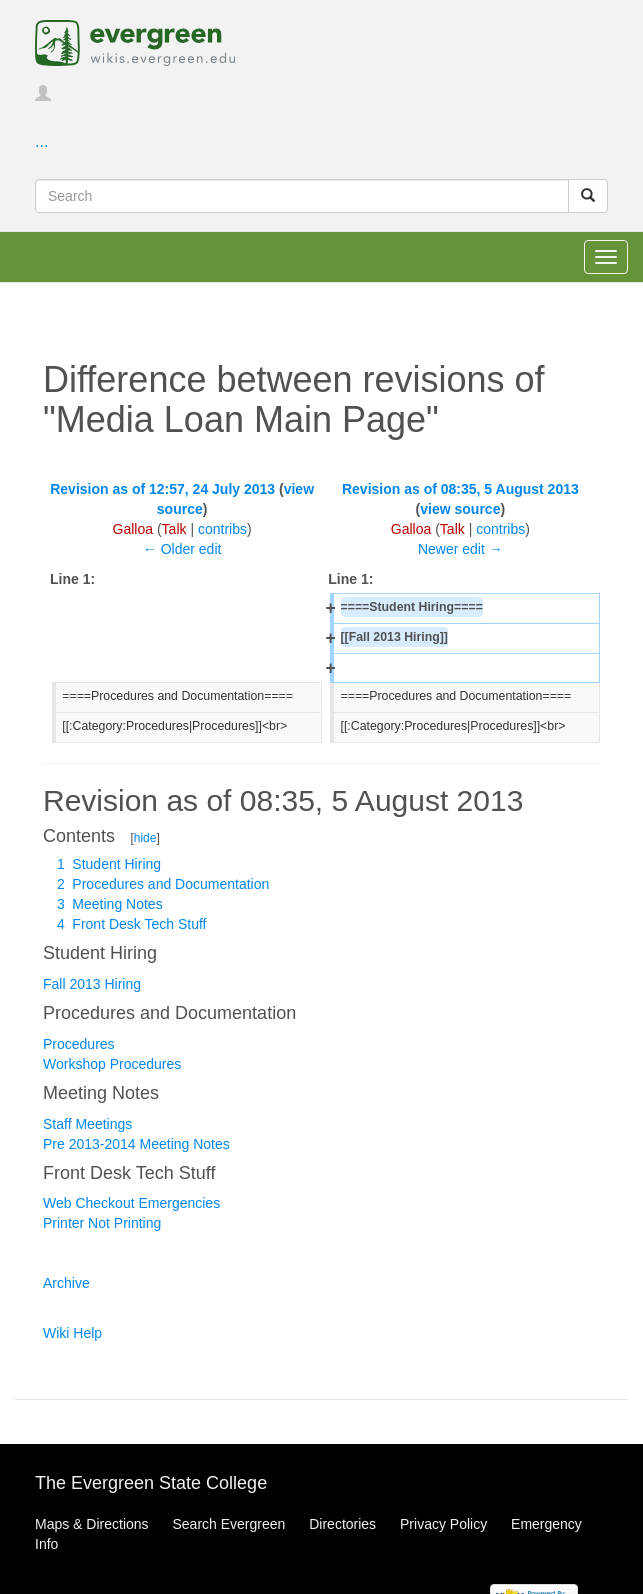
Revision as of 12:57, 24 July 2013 (162, 489)
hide (145, 838)
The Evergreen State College (151, 1483)
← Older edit (182, 549)
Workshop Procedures (112, 1064)
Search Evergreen (228, 1524)
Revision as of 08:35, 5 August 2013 (460, 489)
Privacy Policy (443, 1524)
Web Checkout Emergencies (131, 1203)
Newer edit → (460, 549)
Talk (174, 529)
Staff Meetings (87, 1124)
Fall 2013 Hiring (92, 984)
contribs (222, 529)
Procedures (79, 1044)
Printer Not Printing (102, 1223)
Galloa (133, 529)
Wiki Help (72, 1333)
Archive (66, 1283)
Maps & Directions (92, 1524)
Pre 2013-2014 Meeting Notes (136, 1144)
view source (460, 509)
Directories (342, 1524)
